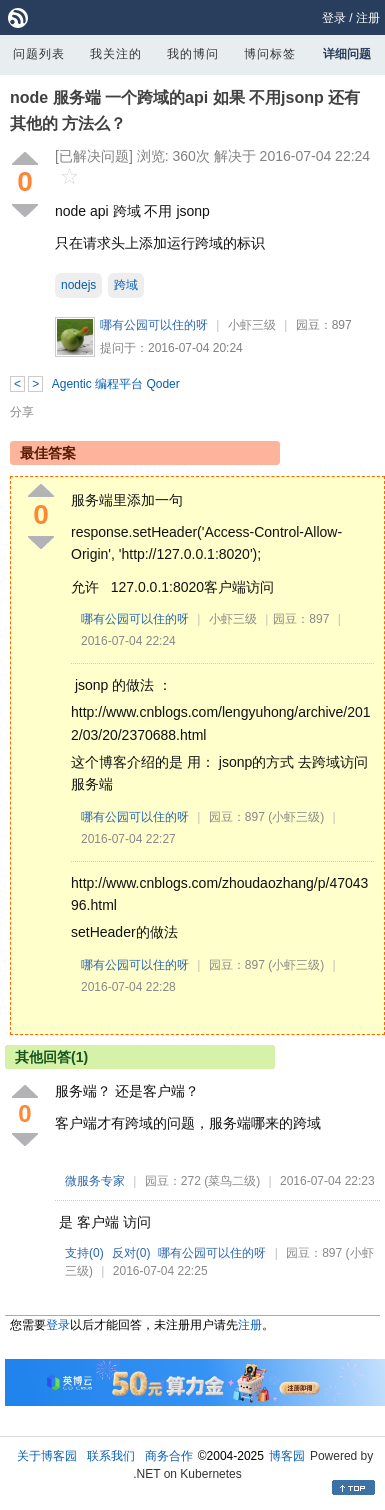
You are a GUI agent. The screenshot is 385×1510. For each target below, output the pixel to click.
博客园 (287, 1456)
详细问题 (347, 54)
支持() (84, 1253)
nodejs (78, 285)
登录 (334, 18)
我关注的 (116, 54)
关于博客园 (47, 1456)
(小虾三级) (296, 817)
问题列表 (39, 54)
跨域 (126, 285)
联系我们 (111, 1456)
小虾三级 (252, 325)
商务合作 (169, 1456)
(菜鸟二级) (232, 1181)
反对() (131, 1253)
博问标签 (270, 54)
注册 (368, 18)
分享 (22, 412)
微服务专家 (95, 1181)
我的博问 (193, 54)
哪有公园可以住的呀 (154, 325)
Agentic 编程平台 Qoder (116, 384)
